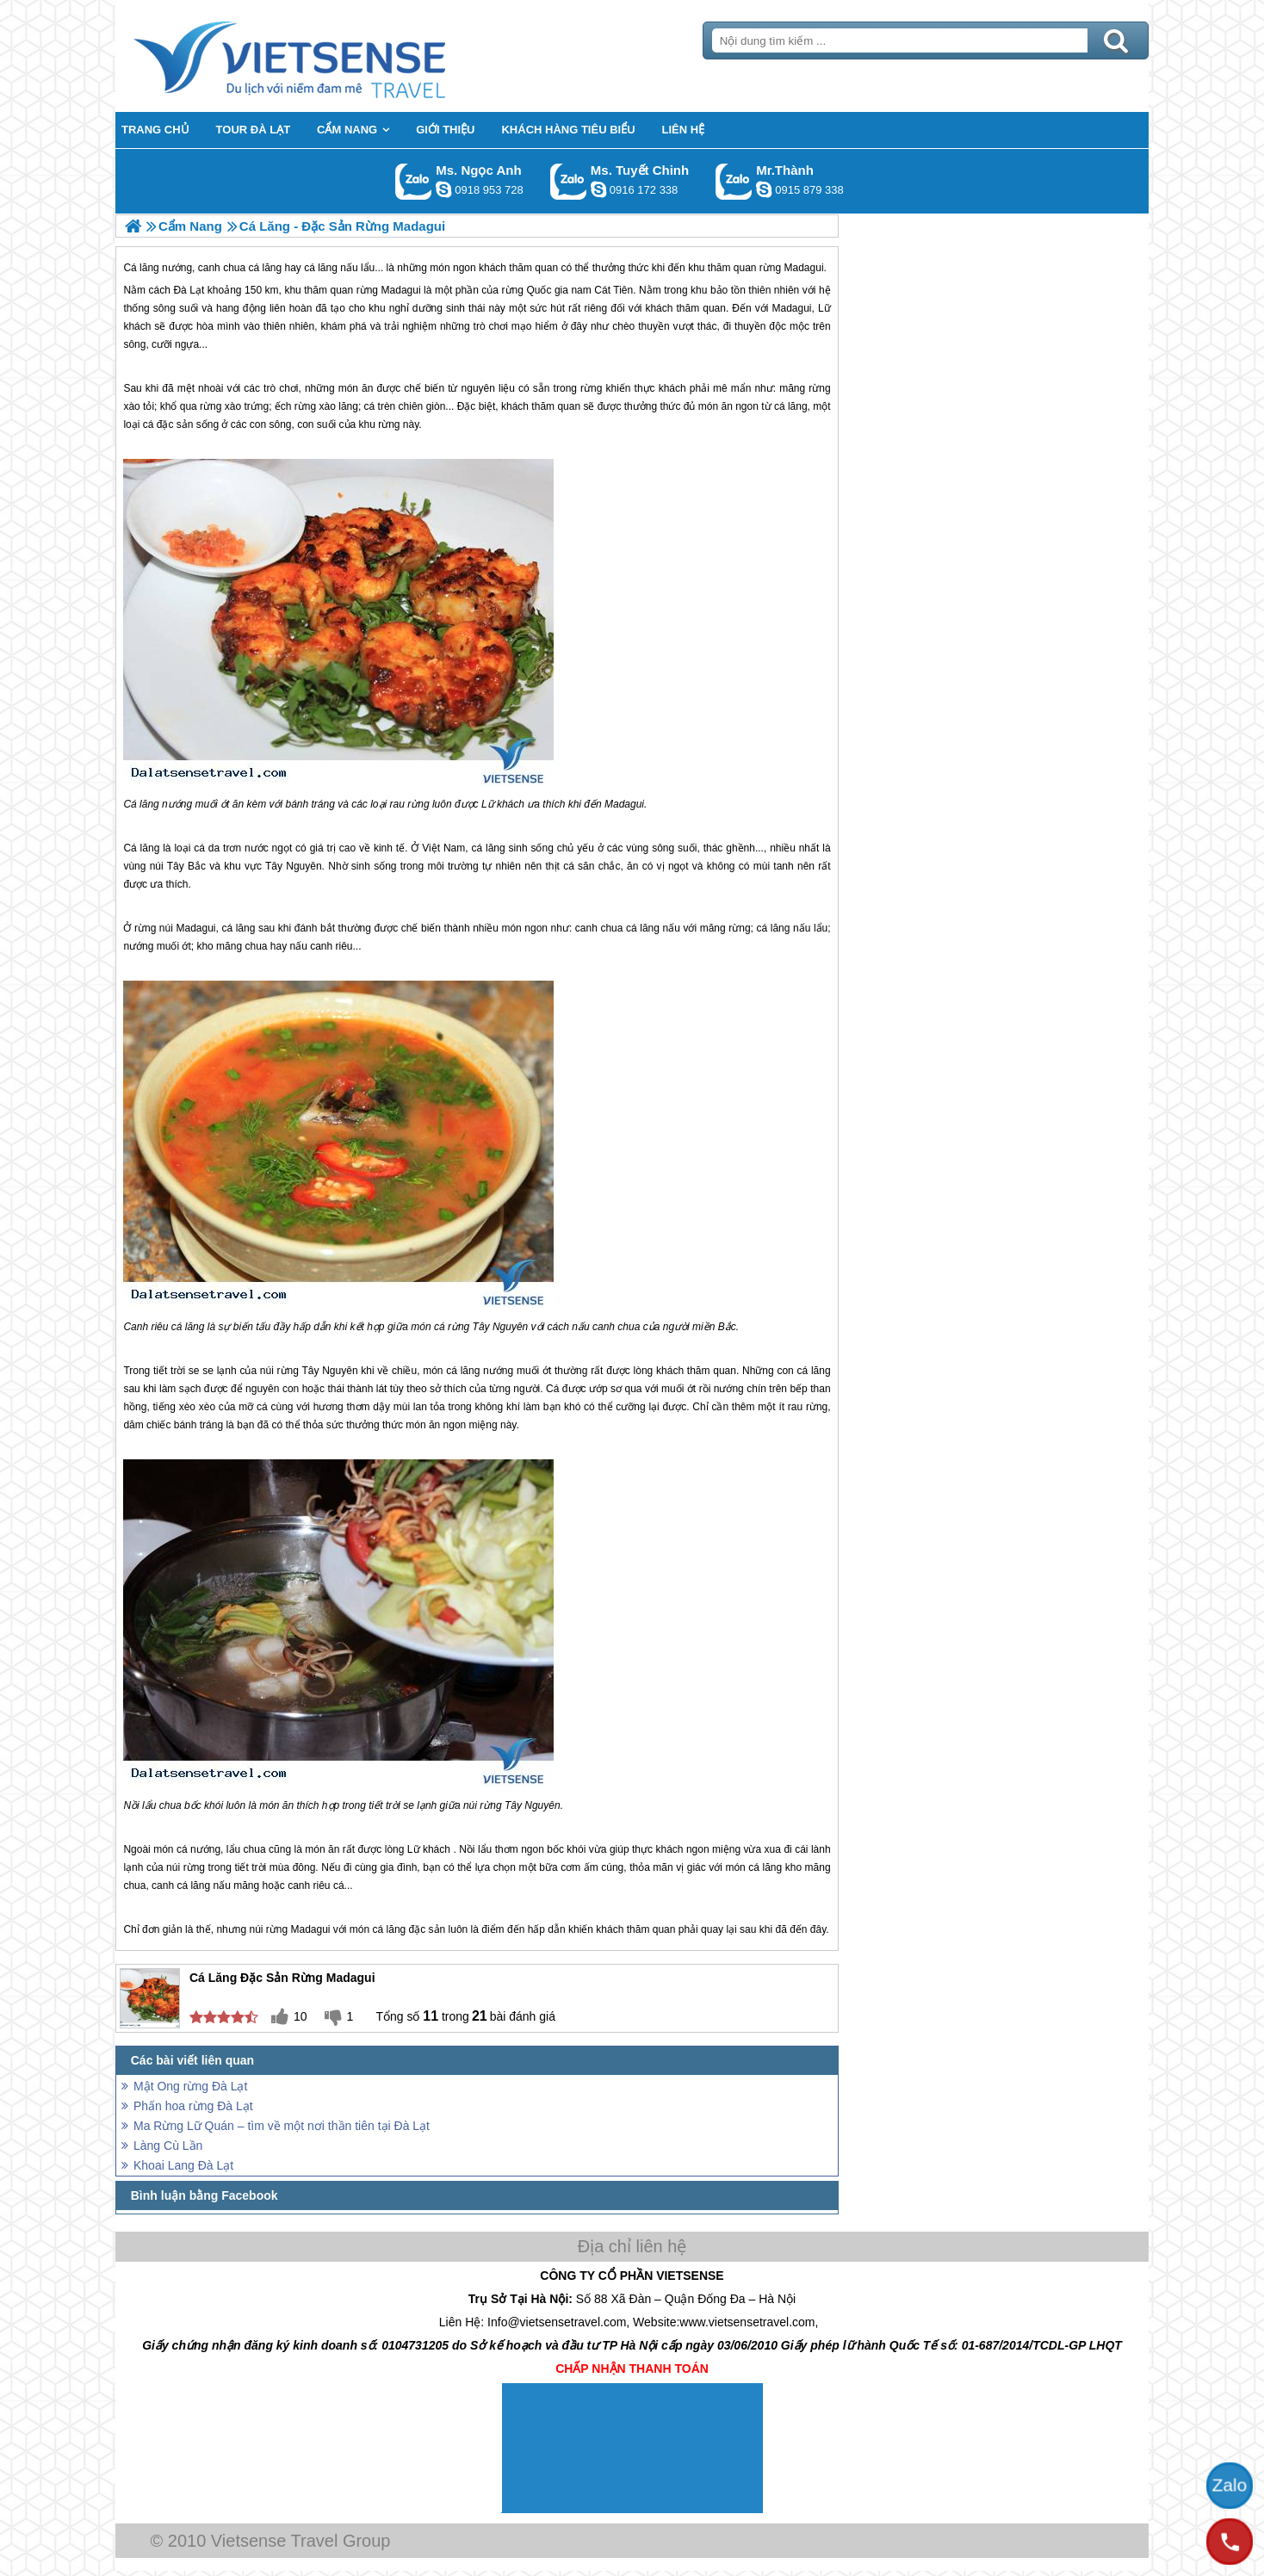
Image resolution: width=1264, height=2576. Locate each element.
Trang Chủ (332, 56)
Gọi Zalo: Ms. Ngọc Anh (413, 181)
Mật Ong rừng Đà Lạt (190, 2086)
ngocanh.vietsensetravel (443, 189)
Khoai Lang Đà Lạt (183, 2165)
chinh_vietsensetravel (598, 189)
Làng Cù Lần (167, 2145)
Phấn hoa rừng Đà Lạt (193, 2106)
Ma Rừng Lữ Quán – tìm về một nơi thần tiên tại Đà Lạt (281, 2126)
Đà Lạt (188, 290)
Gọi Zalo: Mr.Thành (734, 181)
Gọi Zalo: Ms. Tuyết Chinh (568, 181)
